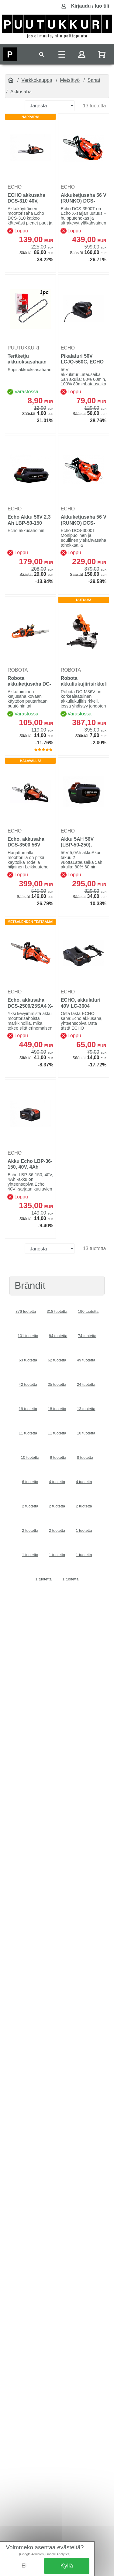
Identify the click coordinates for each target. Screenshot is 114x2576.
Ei (24, 2565)
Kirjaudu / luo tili (90, 6)
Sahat (94, 80)
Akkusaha (21, 91)
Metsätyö (70, 80)
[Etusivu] (10, 80)
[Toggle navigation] (41, 54)
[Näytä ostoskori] (102, 54)
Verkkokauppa (36, 80)
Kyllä (66, 2565)
